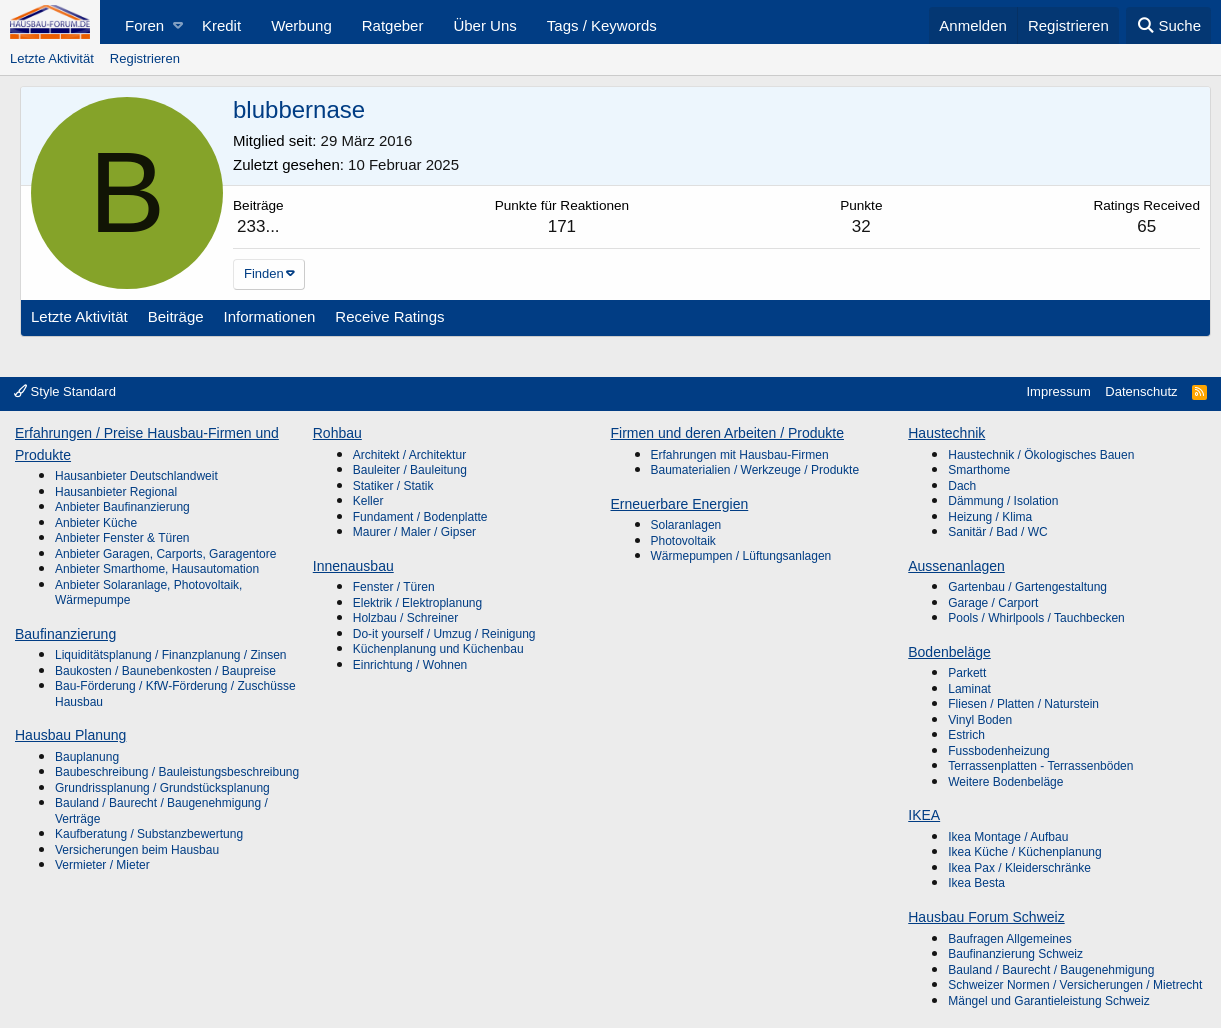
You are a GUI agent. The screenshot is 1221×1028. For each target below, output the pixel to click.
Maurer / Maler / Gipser (414, 532)
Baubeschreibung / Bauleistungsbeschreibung (177, 772)
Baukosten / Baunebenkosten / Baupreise (165, 671)
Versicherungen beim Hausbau (137, 850)
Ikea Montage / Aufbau (1008, 837)
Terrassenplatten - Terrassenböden (1040, 766)
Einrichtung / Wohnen (410, 665)
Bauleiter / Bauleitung (410, 470)
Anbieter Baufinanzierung (122, 507)
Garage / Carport (993, 603)
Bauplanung (87, 757)
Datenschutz (1141, 391)
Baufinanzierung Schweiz (1015, 954)
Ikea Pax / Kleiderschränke (1019, 868)
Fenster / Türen (394, 587)
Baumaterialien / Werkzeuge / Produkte (755, 470)
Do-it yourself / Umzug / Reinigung (444, 634)
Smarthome (979, 470)
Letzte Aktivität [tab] (79, 316)
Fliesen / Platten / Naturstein (1023, 704)
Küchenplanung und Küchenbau (438, 649)
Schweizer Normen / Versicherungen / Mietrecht (1075, 985)
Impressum (1058, 391)
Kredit (221, 25)
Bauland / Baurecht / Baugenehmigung (1051, 970)
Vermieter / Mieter (102, 865)
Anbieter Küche (96, 523)
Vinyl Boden (980, 720)
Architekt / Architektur (409, 455)
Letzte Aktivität (52, 58)
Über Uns (484, 25)
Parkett (967, 673)
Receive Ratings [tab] (389, 316)
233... (258, 226)
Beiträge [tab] (176, 316)
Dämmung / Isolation (1003, 501)
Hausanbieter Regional (116, 492)
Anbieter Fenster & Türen (122, 538)
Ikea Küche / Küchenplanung (1024, 852)
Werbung (301, 25)
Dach (962, 486)
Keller (368, 501)
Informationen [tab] (270, 316)
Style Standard (65, 391)
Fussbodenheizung (998, 751)
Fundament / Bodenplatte (420, 517)
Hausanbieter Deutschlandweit (136, 476)
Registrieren (145, 58)
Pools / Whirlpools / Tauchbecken (1036, 618)
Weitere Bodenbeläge (1005, 782)
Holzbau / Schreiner (405, 618)
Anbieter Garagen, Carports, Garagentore (165, 554)
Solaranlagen (686, 525)
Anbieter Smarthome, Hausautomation (157, 569)
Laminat (969, 689)
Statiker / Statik (393, 486)
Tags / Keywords (602, 25)
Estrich (966, 735)
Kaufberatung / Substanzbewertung (149, 834)
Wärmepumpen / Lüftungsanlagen (741, 556)
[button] (177, 25)
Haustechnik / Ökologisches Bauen (1041, 455)
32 (861, 226)
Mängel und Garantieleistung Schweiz (1048, 1001)
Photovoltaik (683, 541)
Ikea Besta (976, 883)
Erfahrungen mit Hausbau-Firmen (740, 455)
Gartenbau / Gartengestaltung (1027, 587)
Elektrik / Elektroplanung (417, 603)
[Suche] (1168, 25)
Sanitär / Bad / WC (997, 532)
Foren (144, 25)
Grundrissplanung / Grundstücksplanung (162, 788)
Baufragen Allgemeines (1009, 939)
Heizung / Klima (990, 517)
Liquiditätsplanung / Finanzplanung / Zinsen (171, 655)
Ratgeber (393, 25)
